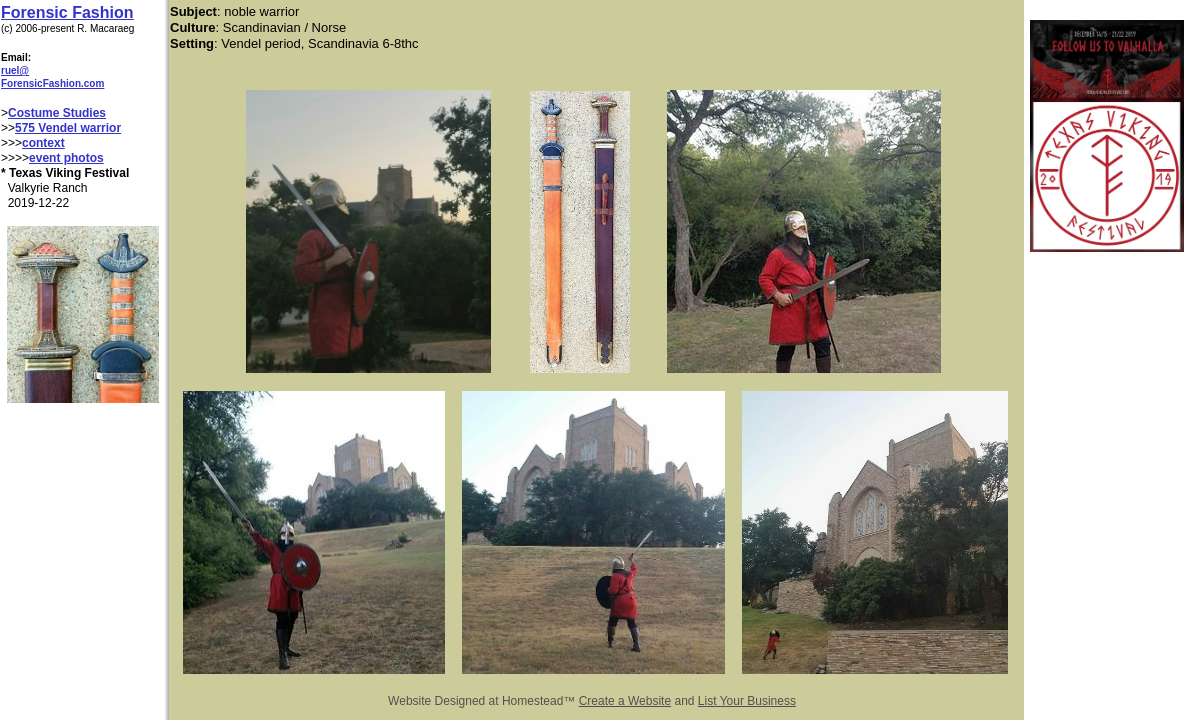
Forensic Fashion (67, 12)
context (43, 143)
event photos (66, 158)
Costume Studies (57, 113)
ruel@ (15, 70)
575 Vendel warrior (68, 128)
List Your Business (747, 701)
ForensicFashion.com (52, 83)
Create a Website (625, 701)
